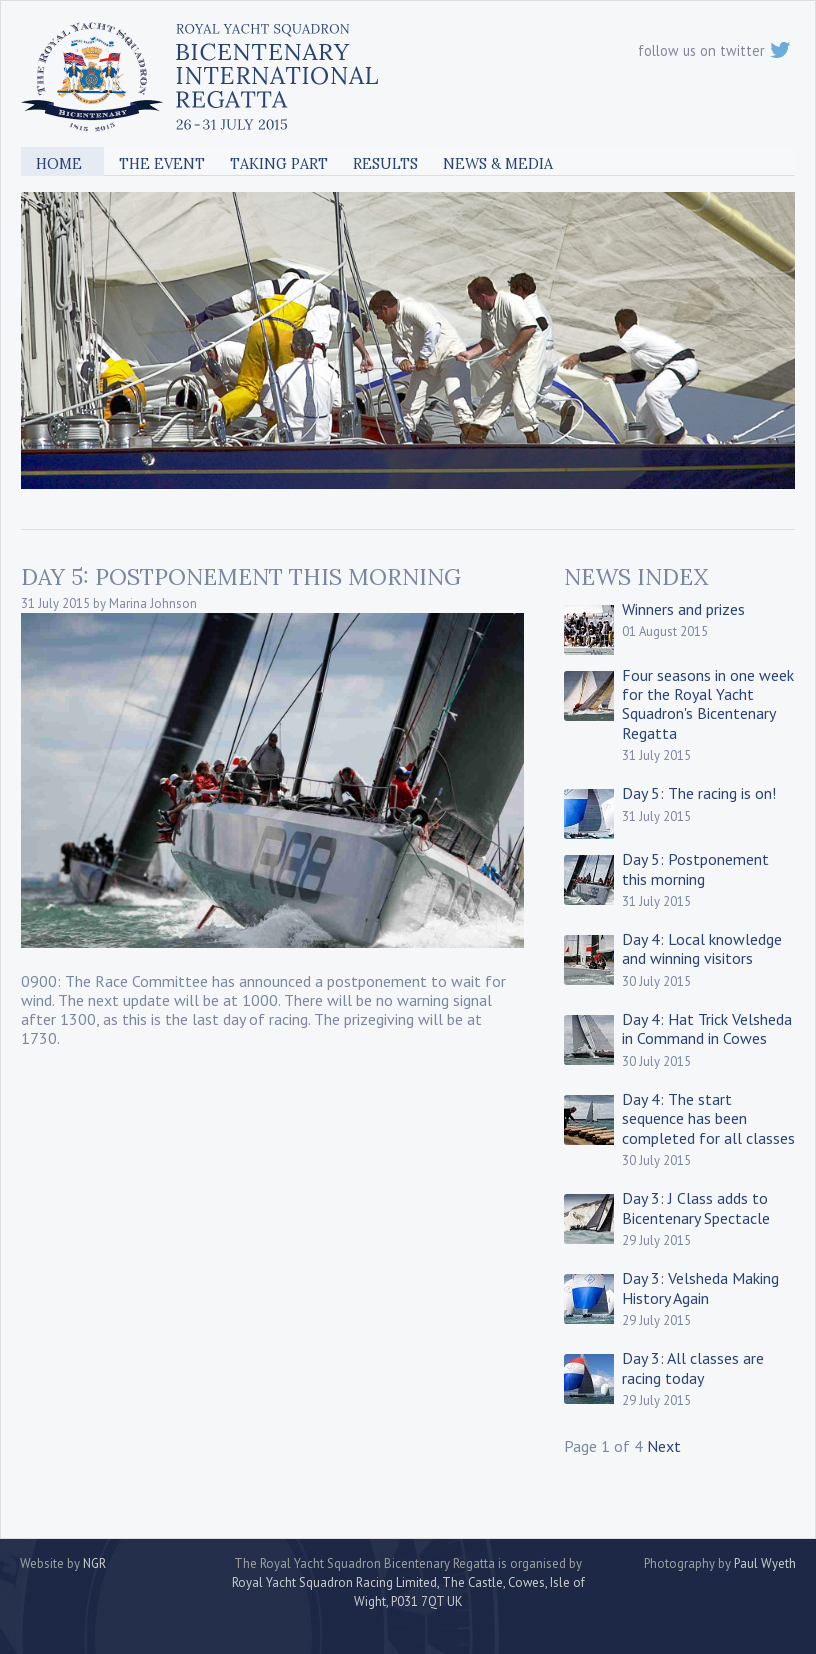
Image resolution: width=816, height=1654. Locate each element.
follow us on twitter (714, 50)
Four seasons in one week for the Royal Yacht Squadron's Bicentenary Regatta (708, 704)
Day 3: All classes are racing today (693, 1367)
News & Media (498, 164)
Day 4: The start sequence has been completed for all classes (708, 1118)
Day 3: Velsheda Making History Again (700, 1287)
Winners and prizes (683, 609)
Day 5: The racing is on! (699, 793)
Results (385, 164)
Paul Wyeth (765, 1563)
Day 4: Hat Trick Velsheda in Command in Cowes (707, 1028)
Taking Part (279, 164)
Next (664, 1446)
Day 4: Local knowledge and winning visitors (702, 948)
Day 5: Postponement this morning (695, 868)
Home (59, 164)
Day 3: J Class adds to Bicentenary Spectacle (696, 1207)
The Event (162, 164)
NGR (94, 1563)
